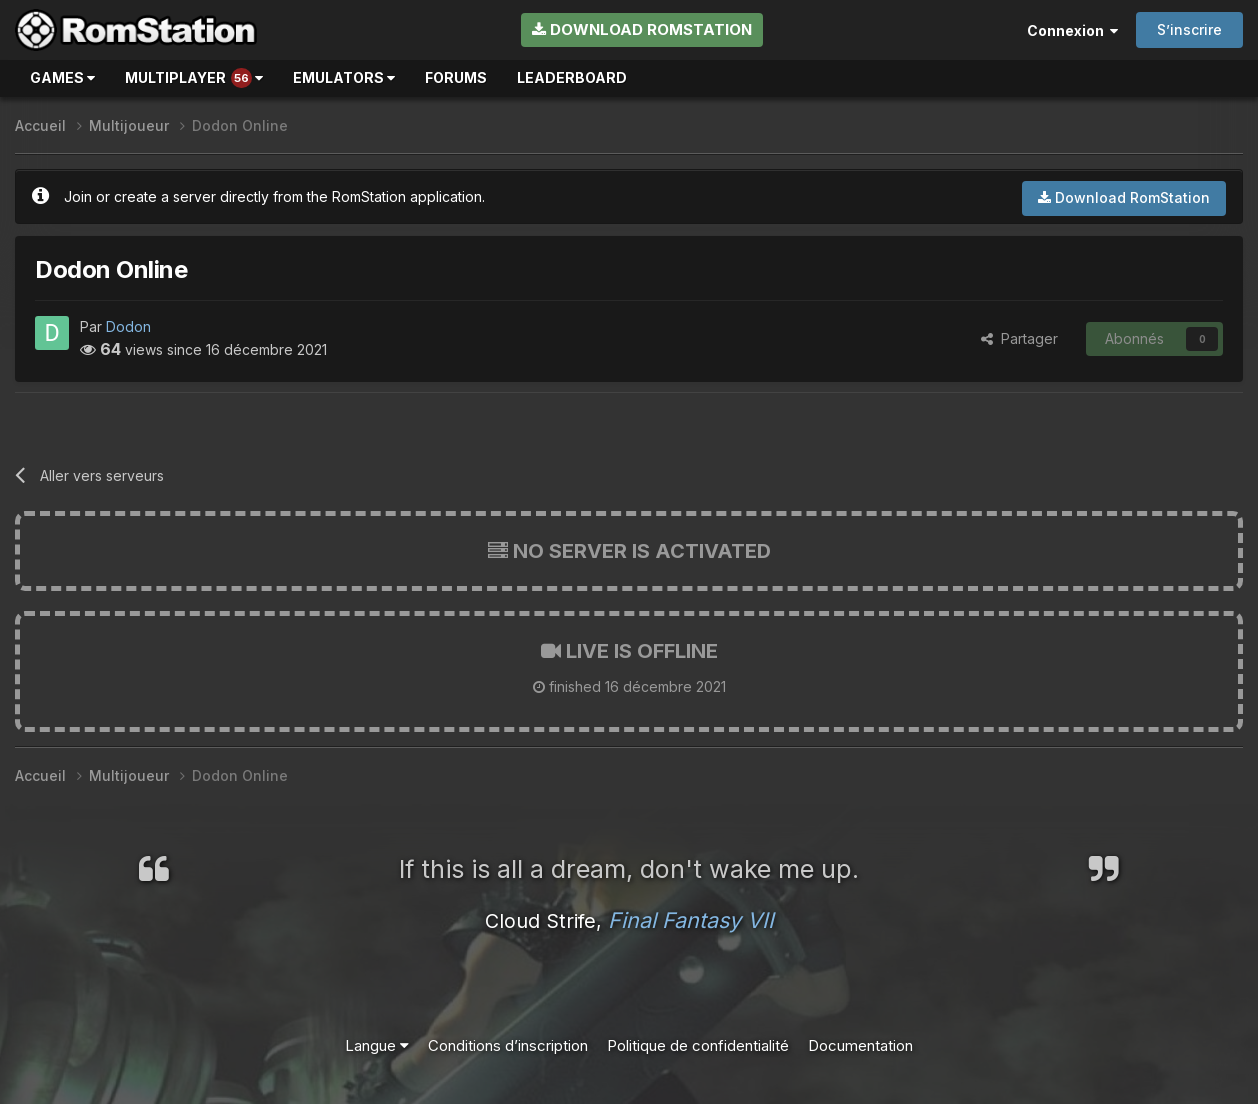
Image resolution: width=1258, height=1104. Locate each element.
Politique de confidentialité (698, 1045)
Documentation (860, 1045)
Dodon (128, 326)
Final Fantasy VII (691, 920)
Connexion (1072, 30)
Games (62, 77)
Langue (377, 1045)
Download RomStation (642, 29)
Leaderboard (572, 77)
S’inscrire (1189, 29)
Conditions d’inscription (508, 1045)
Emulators (344, 77)
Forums (456, 77)
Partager (1019, 338)
